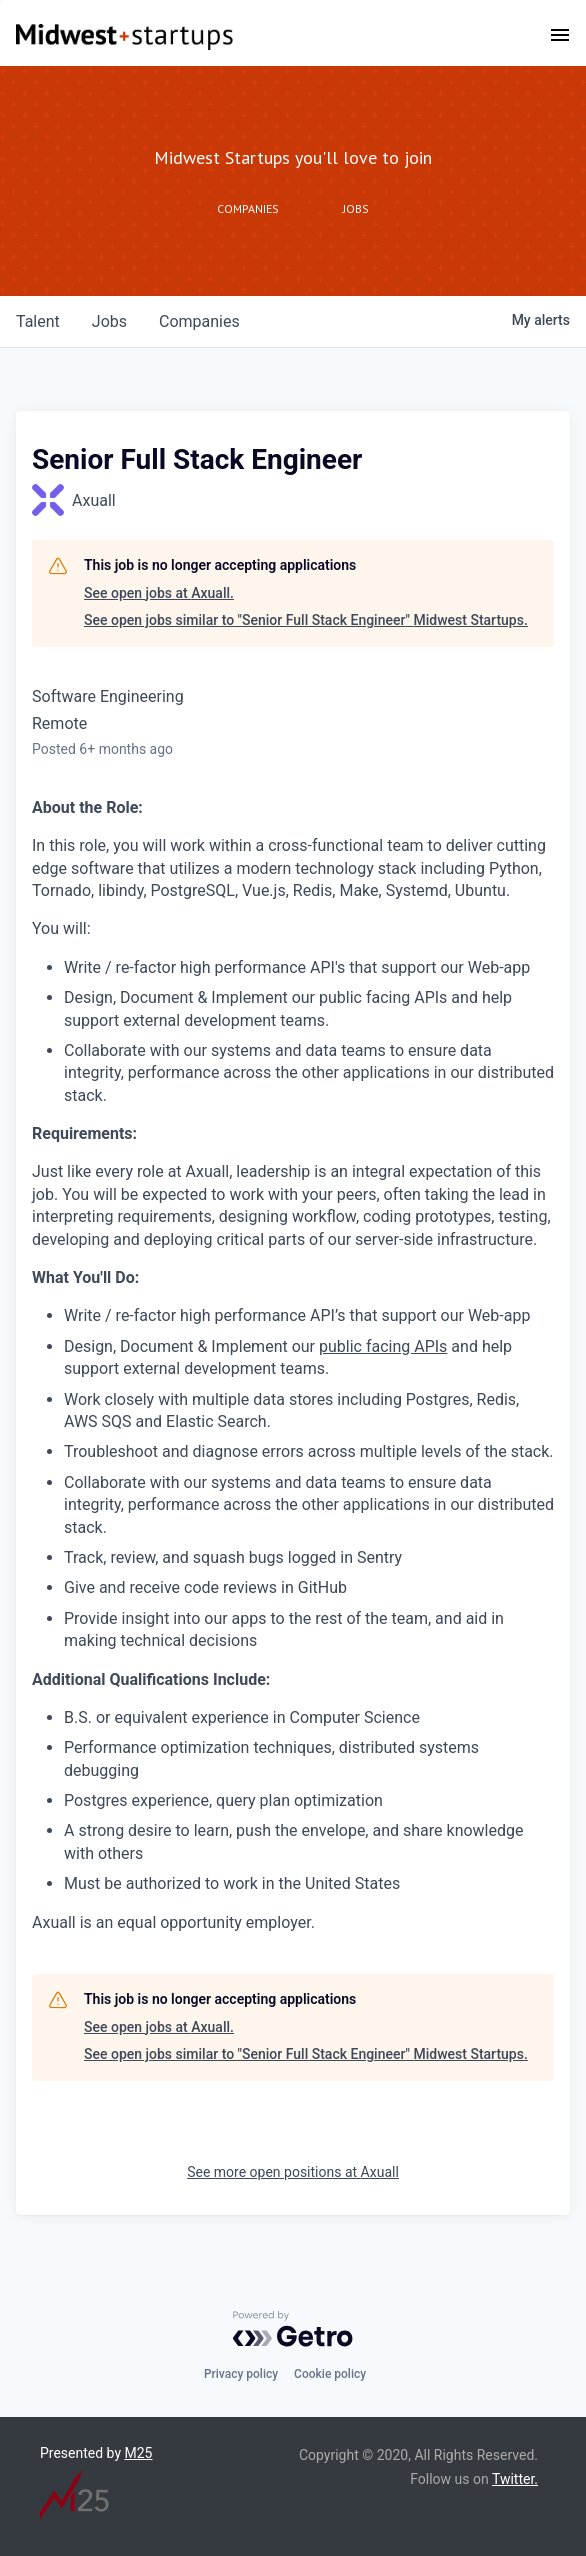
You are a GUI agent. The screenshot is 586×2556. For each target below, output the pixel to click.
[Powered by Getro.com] (293, 2329)
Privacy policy (241, 2374)
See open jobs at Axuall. (159, 593)
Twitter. (515, 2479)
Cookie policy (330, 2374)
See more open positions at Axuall (293, 2172)
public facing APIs (383, 1346)
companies (199, 321)
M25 (139, 2453)
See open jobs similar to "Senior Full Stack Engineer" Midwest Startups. (306, 620)
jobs (109, 321)
